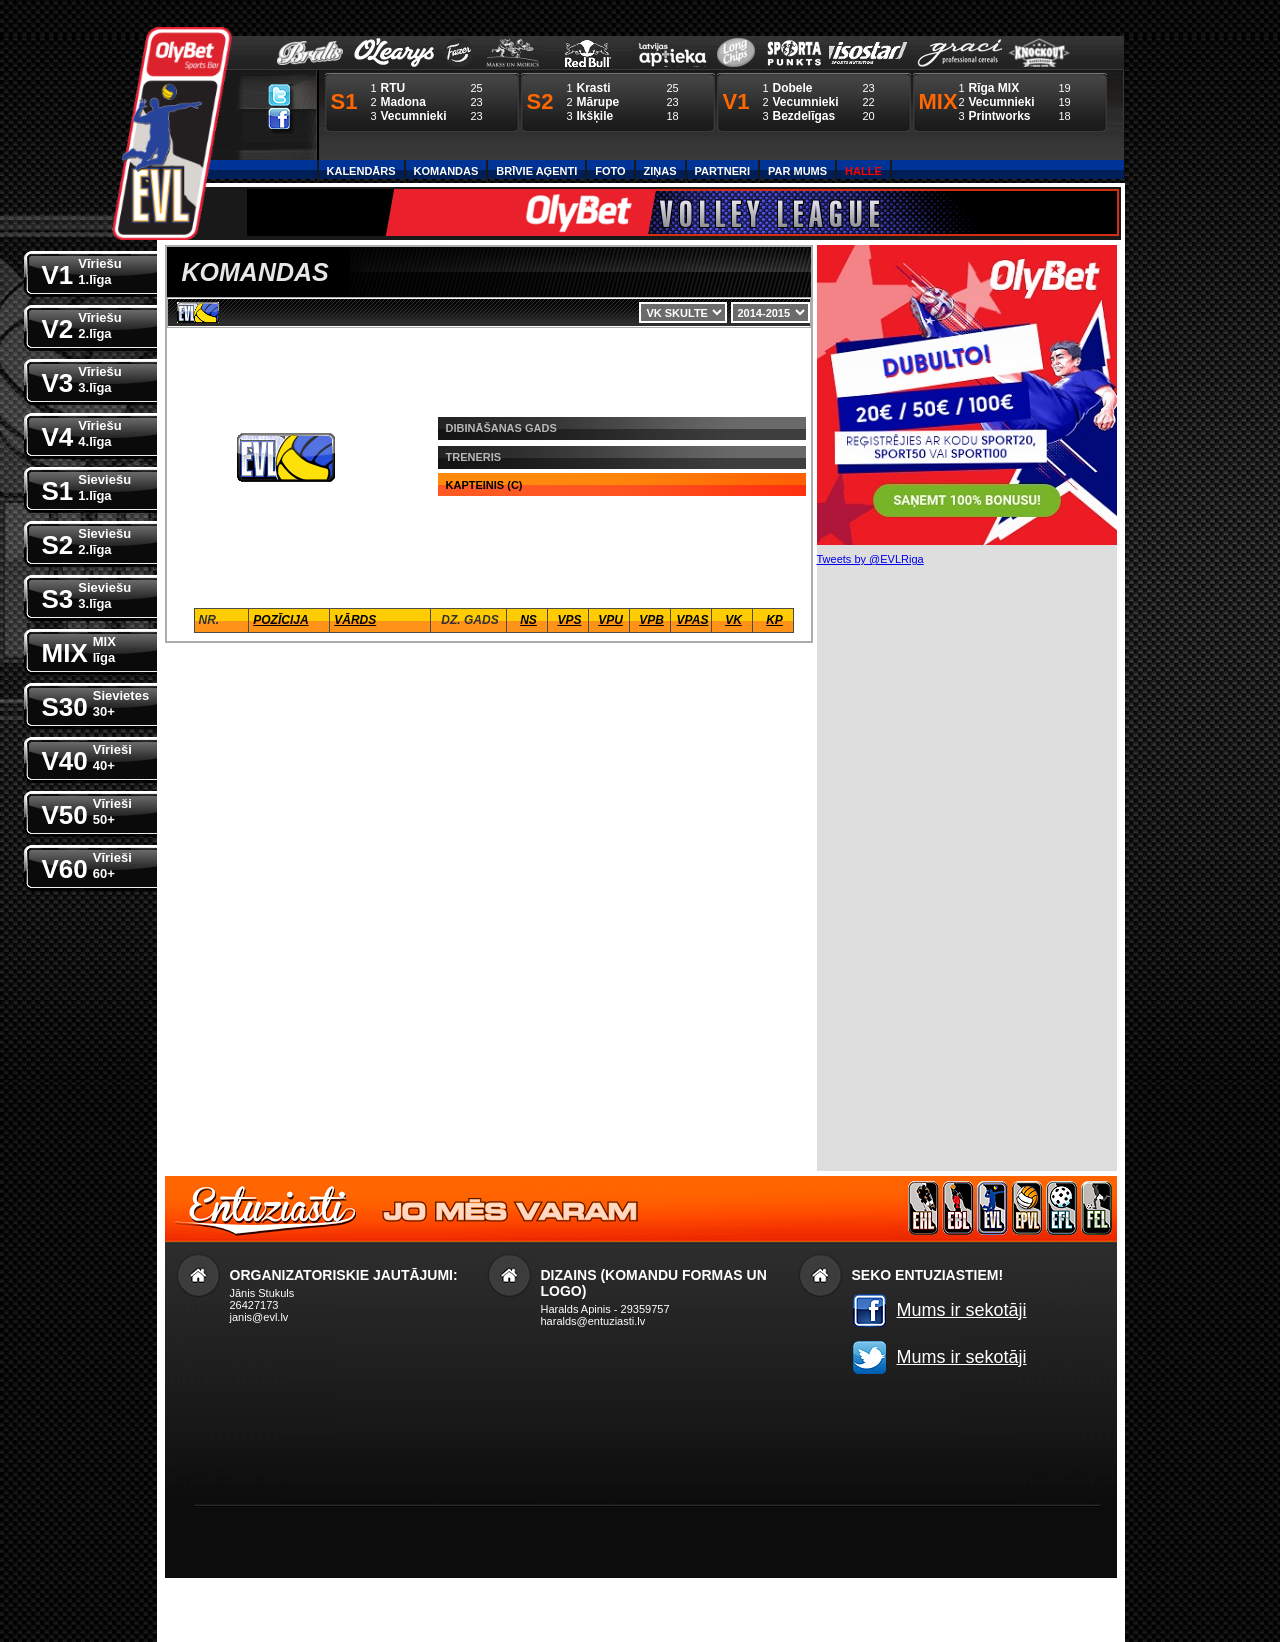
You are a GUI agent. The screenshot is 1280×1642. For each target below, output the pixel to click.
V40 (87, 756)
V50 (87, 810)
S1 (87, 486)
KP (774, 620)
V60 (87, 864)
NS (528, 620)
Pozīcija (280, 620)
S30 (96, 702)
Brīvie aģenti (536, 171)
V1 (82, 270)
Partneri (722, 171)
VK (733, 620)
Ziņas (660, 171)
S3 (87, 594)
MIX (79, 648)
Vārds (355, 620)
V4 (82, 432)
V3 (82, 378)
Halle (863, 171)
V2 (82, 324)
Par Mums (797, 171)
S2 (87, 540)
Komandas (446, 171)
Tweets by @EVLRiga (870, 559)
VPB (651, 620)
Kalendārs (361, 171)
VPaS (693, 620)
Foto (610, 171)
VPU (610, 620)
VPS (569, 620)
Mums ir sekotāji (962, 1310)
